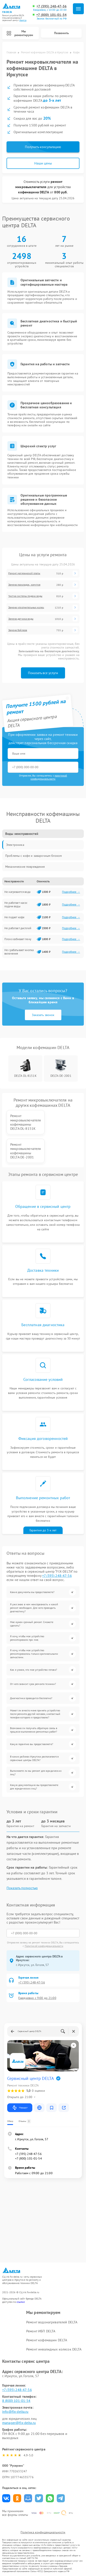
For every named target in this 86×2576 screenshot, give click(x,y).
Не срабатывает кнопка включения (19, 951)
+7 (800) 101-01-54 (51, 15)
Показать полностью (22, 1888)
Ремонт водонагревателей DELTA (51, 2322)
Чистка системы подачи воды (25, 596)
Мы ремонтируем (20, 33)
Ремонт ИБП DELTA (40, 2331)
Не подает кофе (14, 917)
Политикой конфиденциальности (44, 1946)
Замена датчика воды (20, 618)
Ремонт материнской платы (24, 573)
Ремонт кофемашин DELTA (46, 2340)
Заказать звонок (43, 1015)
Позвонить (61, 33)
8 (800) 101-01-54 (16, 2400)
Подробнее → (71, 892)
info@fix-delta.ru (15, 2411)
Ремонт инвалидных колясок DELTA (54, 2349)
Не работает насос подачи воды (16, 904)
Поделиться (6, 2498)
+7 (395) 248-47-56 (51, 6)
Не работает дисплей (17, 928)
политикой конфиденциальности (49, 777)
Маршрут (20, 2107)
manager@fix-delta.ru (19, 2422)
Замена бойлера (17, 630)
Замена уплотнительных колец (26, 607)
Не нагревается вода (17, 892)
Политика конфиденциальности (43, 2532)
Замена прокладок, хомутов (24, 584)
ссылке (21, 2301)
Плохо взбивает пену (17, 939)
